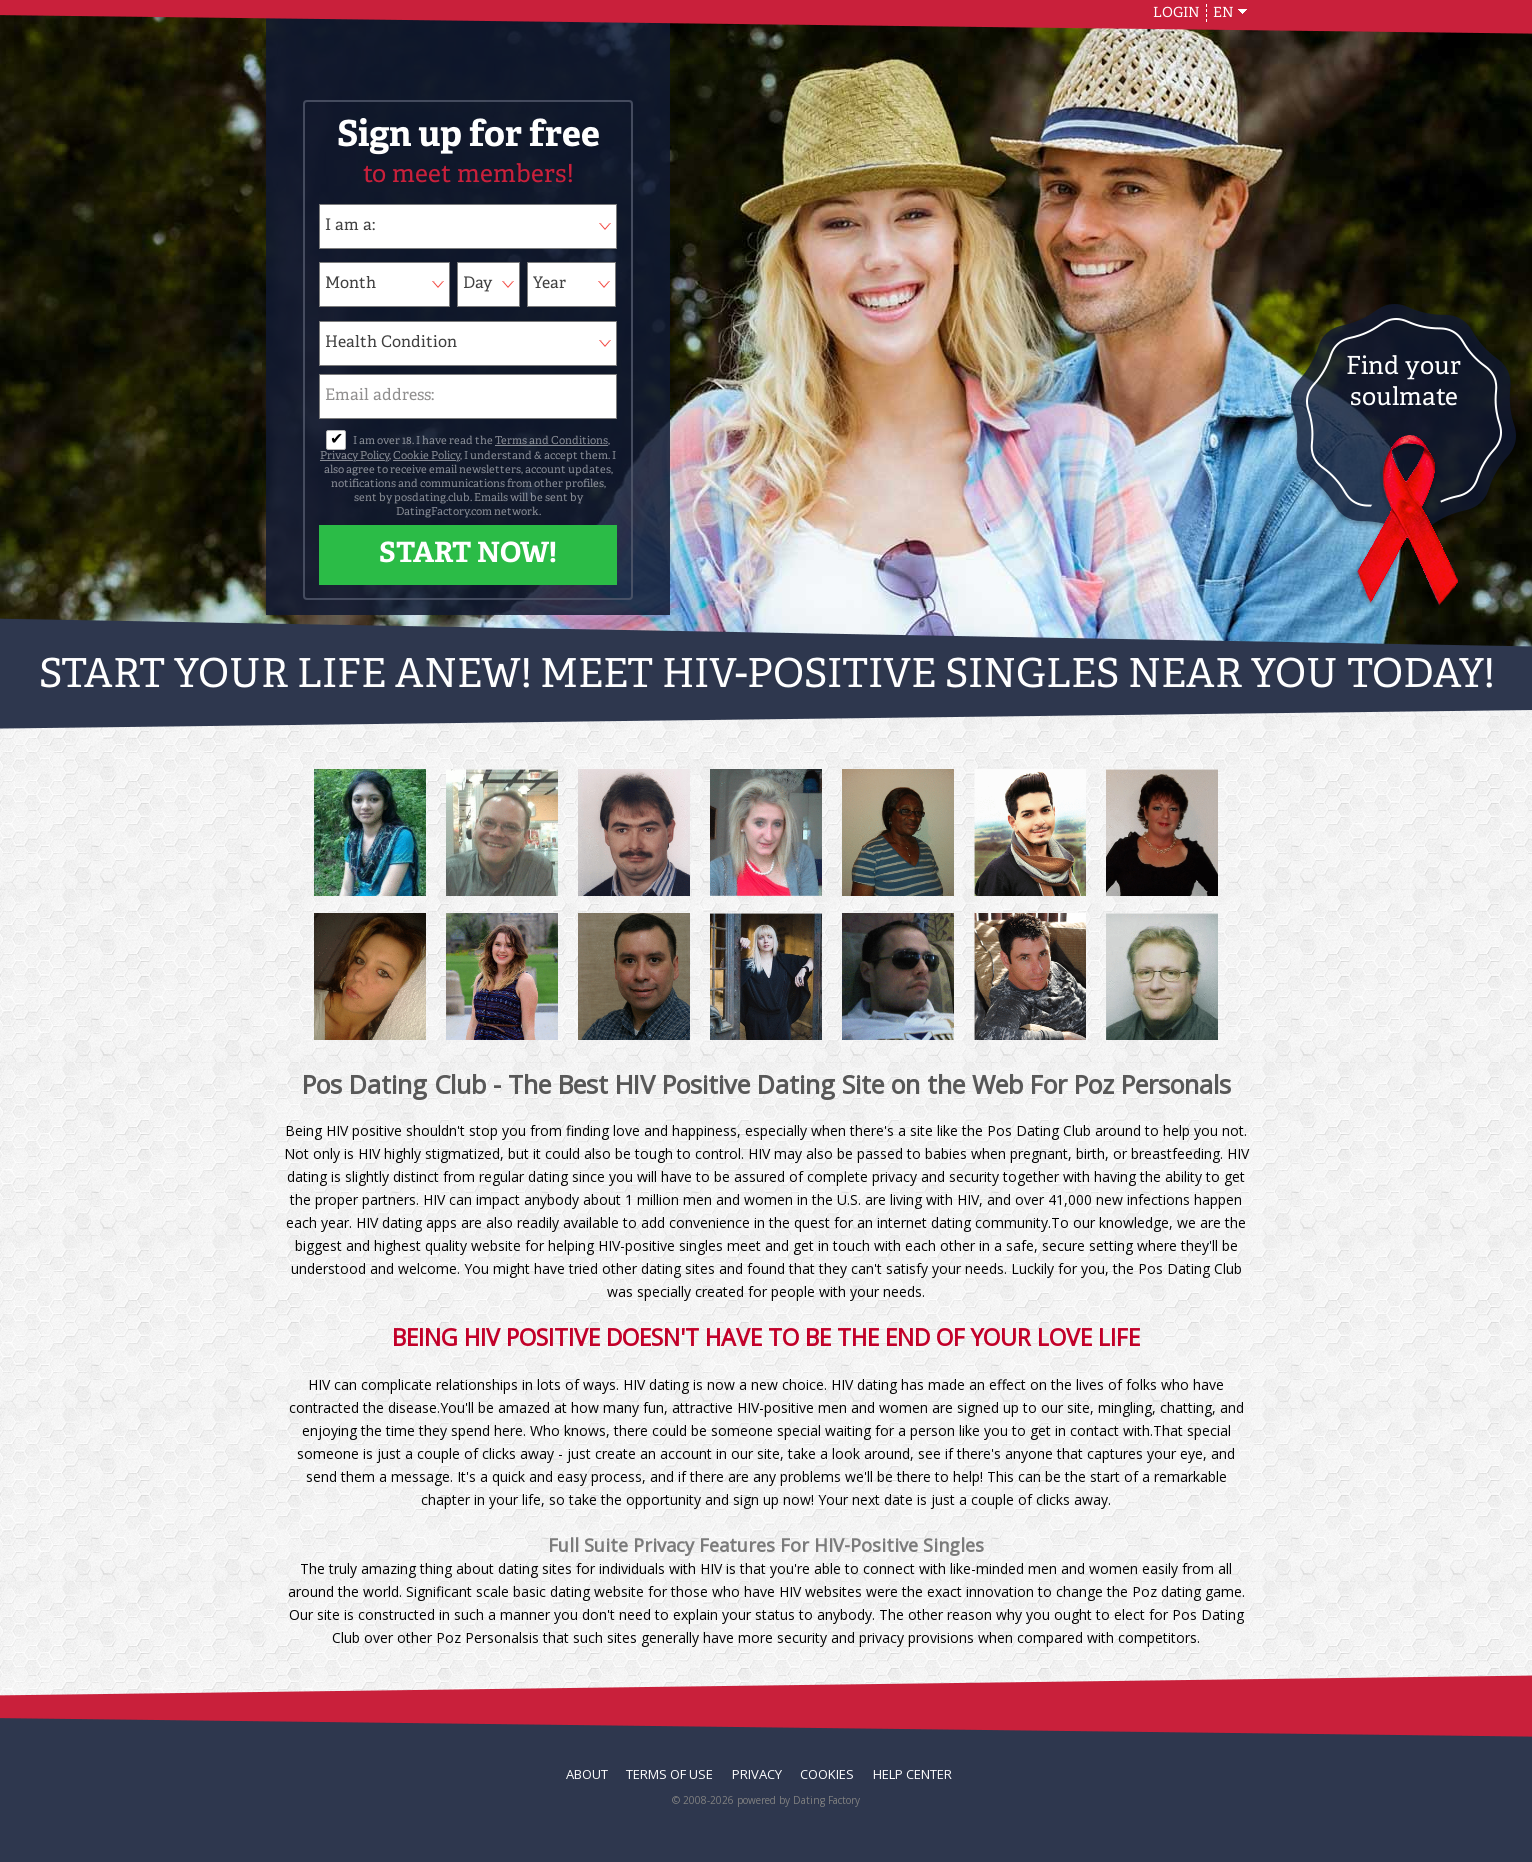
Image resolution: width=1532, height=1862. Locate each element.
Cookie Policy (426, 456)
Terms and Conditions (551, 441)
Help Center (912, 1774)
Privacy (757, 1774)
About (587, 1774)
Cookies (827, 1774)
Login (1176, 13)
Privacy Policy (354, 456)
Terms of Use (669, 1774)
